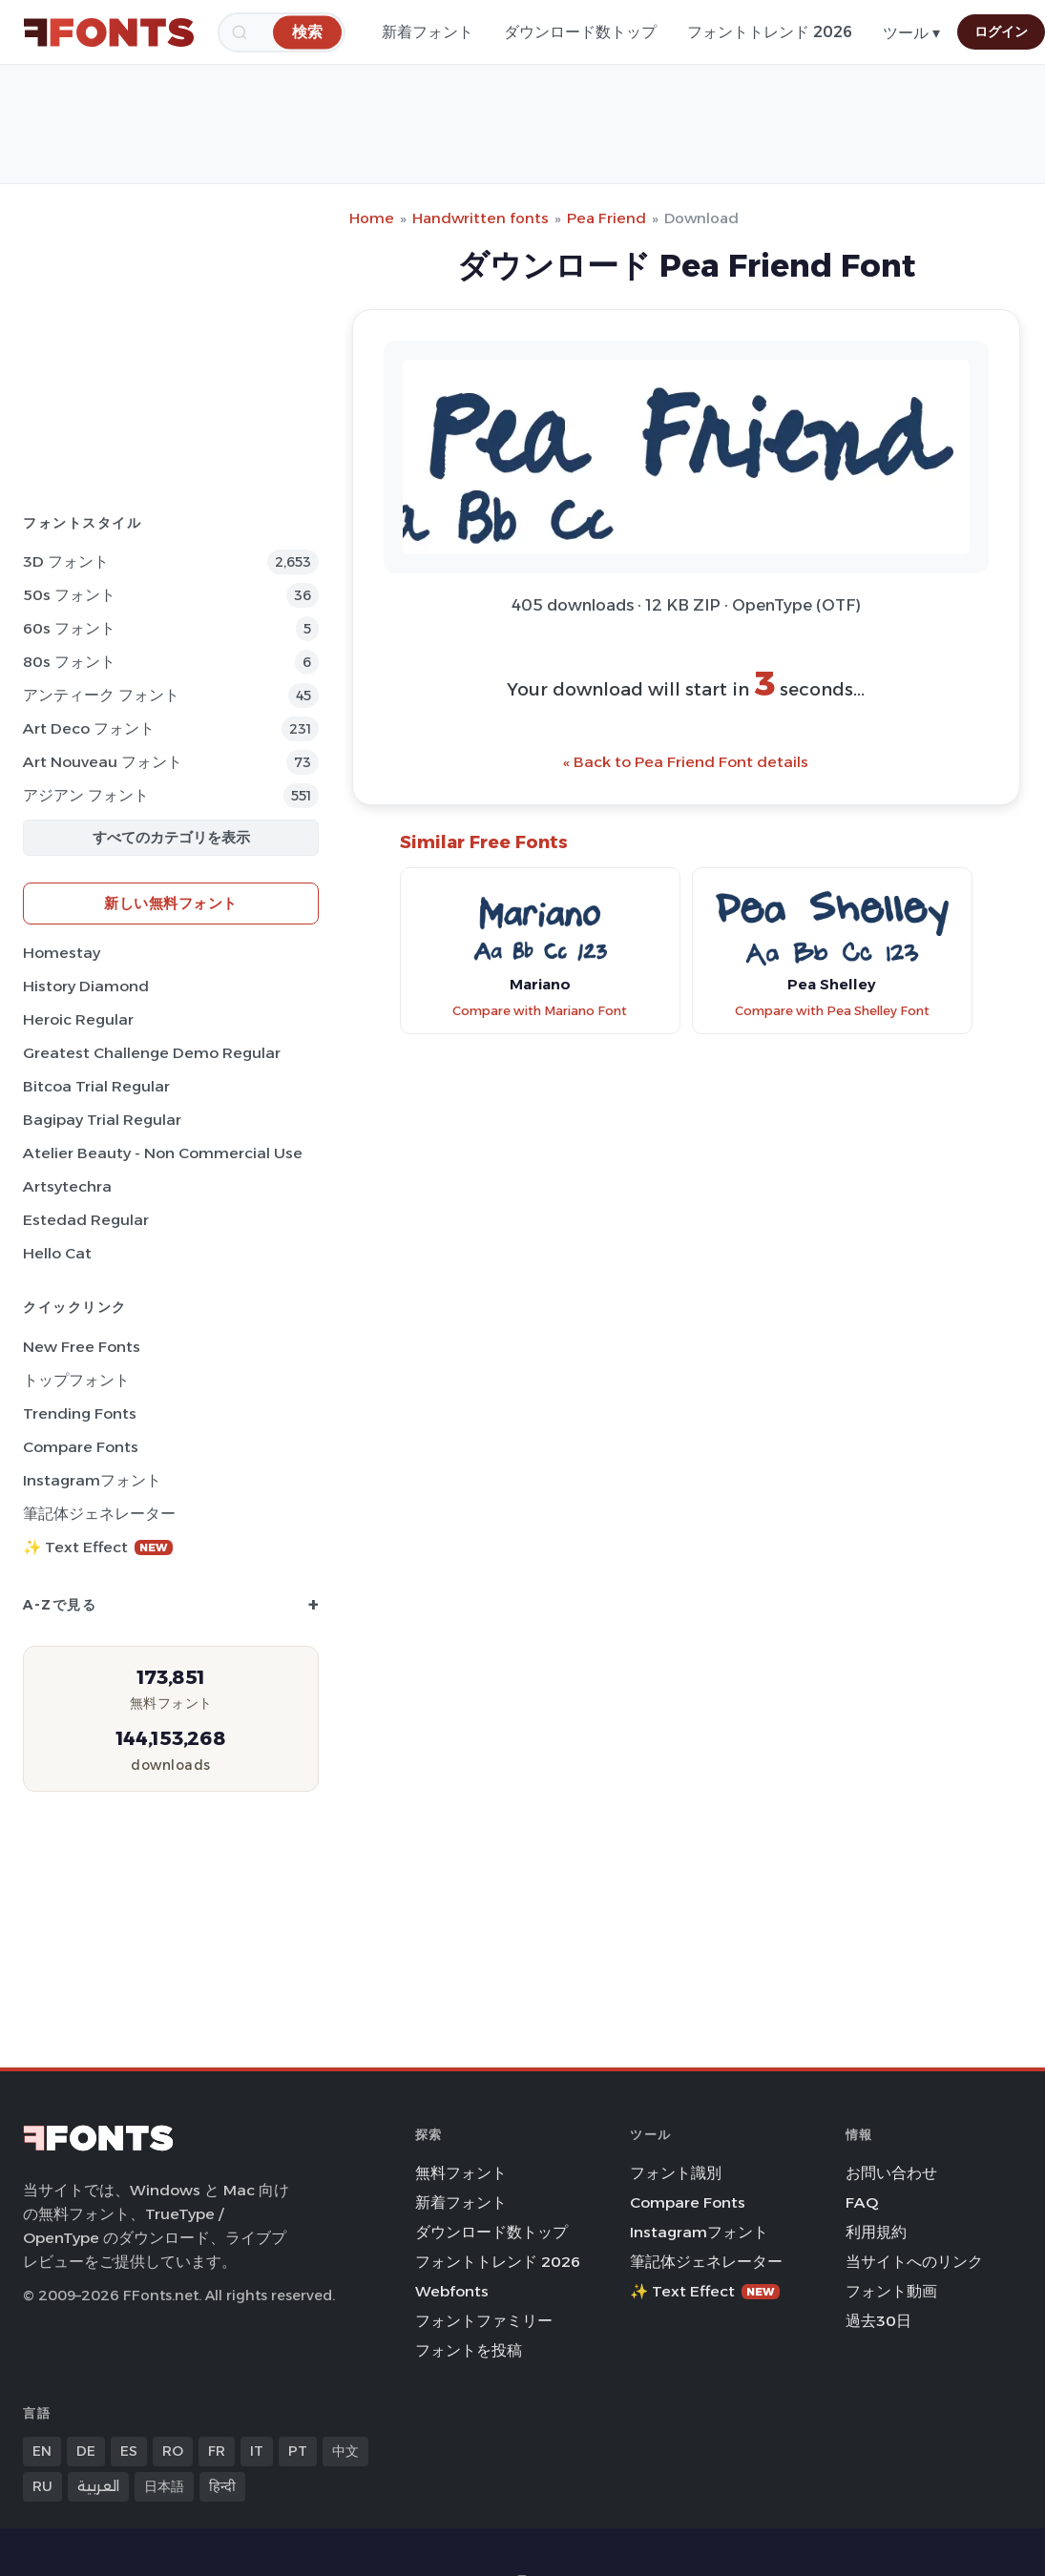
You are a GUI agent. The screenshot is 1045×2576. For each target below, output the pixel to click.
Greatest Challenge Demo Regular (152, 1053)
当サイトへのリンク (914, 2262)
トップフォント (76, 1380)
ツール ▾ (911, 33)
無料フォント (461, 2173)
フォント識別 (675, 2173)
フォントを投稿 (468, 2350)
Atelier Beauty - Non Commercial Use (163, 1153)
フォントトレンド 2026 (769, 32)
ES (128, 2451)
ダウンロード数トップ (580, 32)
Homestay (61, 953)
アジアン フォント (86, 795)
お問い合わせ (891, 2173)
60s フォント (69, 628)
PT (297, 2451)
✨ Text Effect (98, 1547)
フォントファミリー (484, 2321)
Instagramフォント (92, 1480)
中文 (345, 2451)
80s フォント (69, 662)
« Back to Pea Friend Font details (685, 762)
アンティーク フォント (101, 695)
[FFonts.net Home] (109, 32)
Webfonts (452, 2291)
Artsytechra (67, 1186)
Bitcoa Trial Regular (96, 1086)
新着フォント (427, 32)
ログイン (1001, 31)
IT (256, 2451)
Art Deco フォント (89, 728)
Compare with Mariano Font (539, 1011)
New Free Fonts (81, 1347)
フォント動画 (891, 2291)
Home (371, 218)
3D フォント (66, 561)
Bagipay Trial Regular (102, 1120)
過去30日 (878, 2321)
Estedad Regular (86, 1220)
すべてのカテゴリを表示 (171, 837)
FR (216, 2451)
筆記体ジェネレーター (99, 1514)
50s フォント (69, 595)
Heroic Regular (78, 1019)
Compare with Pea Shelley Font (832, 1011)
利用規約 (876, 2232)
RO (172, 2451)
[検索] (307, 32)
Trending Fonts (79, 1413)
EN (42, 2451)
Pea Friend (606, 218)
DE (85, 2451)
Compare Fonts (80, 1447)
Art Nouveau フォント (102, 762)
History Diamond (86, 986)
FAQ (862, 2202)
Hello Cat (57, 1253)
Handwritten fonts (480, 218)
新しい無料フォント (171, 903)
